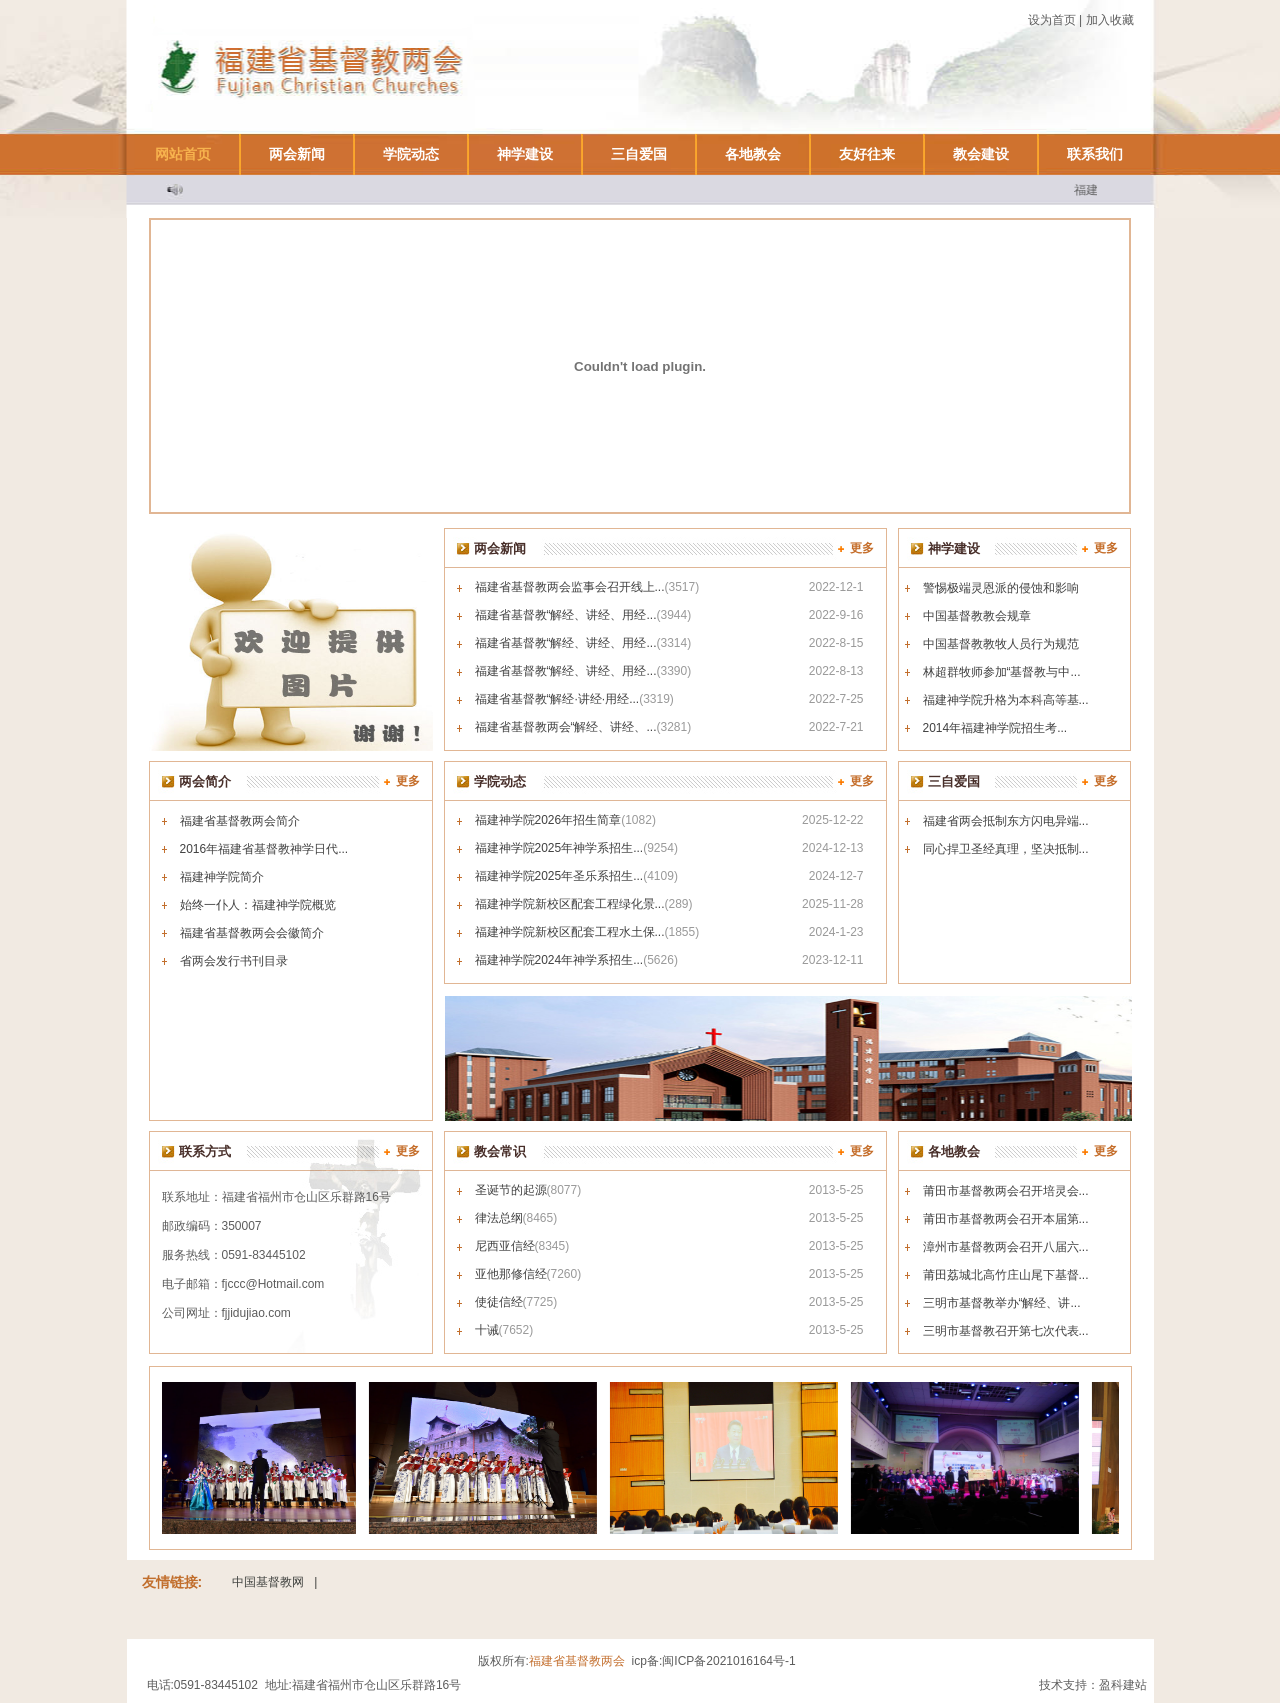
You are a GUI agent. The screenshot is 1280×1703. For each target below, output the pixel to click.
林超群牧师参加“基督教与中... (1002, 672)
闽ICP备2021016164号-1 (728, 1661)
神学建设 (525, 154)
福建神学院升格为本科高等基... (1006, 700)
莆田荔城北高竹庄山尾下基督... (1006, 1275)
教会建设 (981, 154)
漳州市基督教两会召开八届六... (1006, 1247)
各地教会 (753, 154)
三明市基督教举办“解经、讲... (1002, 1303)
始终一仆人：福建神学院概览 (258, 905)
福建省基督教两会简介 (240, 821)
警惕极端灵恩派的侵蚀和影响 (1001, 588)
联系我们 (1095, 154)
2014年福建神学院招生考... (995, 728)
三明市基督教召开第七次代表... (1006, 1331)
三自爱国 (639, 154)
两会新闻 (297, 154)
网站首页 (183, 154)
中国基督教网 (268, 1582)
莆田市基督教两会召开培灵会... (1006, 1191)
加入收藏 (1110, 20)
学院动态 (411, 154)
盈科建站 (1123, 1685)
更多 (862, 548)
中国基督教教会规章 (977, 616)
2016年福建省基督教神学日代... (264, 849)
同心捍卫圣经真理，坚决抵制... (1006, 849)
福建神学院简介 (222, 877)
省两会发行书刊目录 (234, 961)
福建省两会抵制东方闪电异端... (1006, 821)
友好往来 (867, 154)
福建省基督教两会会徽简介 (252, 933)
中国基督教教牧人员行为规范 (1001, 644)
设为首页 (1052, 20)
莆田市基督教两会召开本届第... (1006, 1219)
